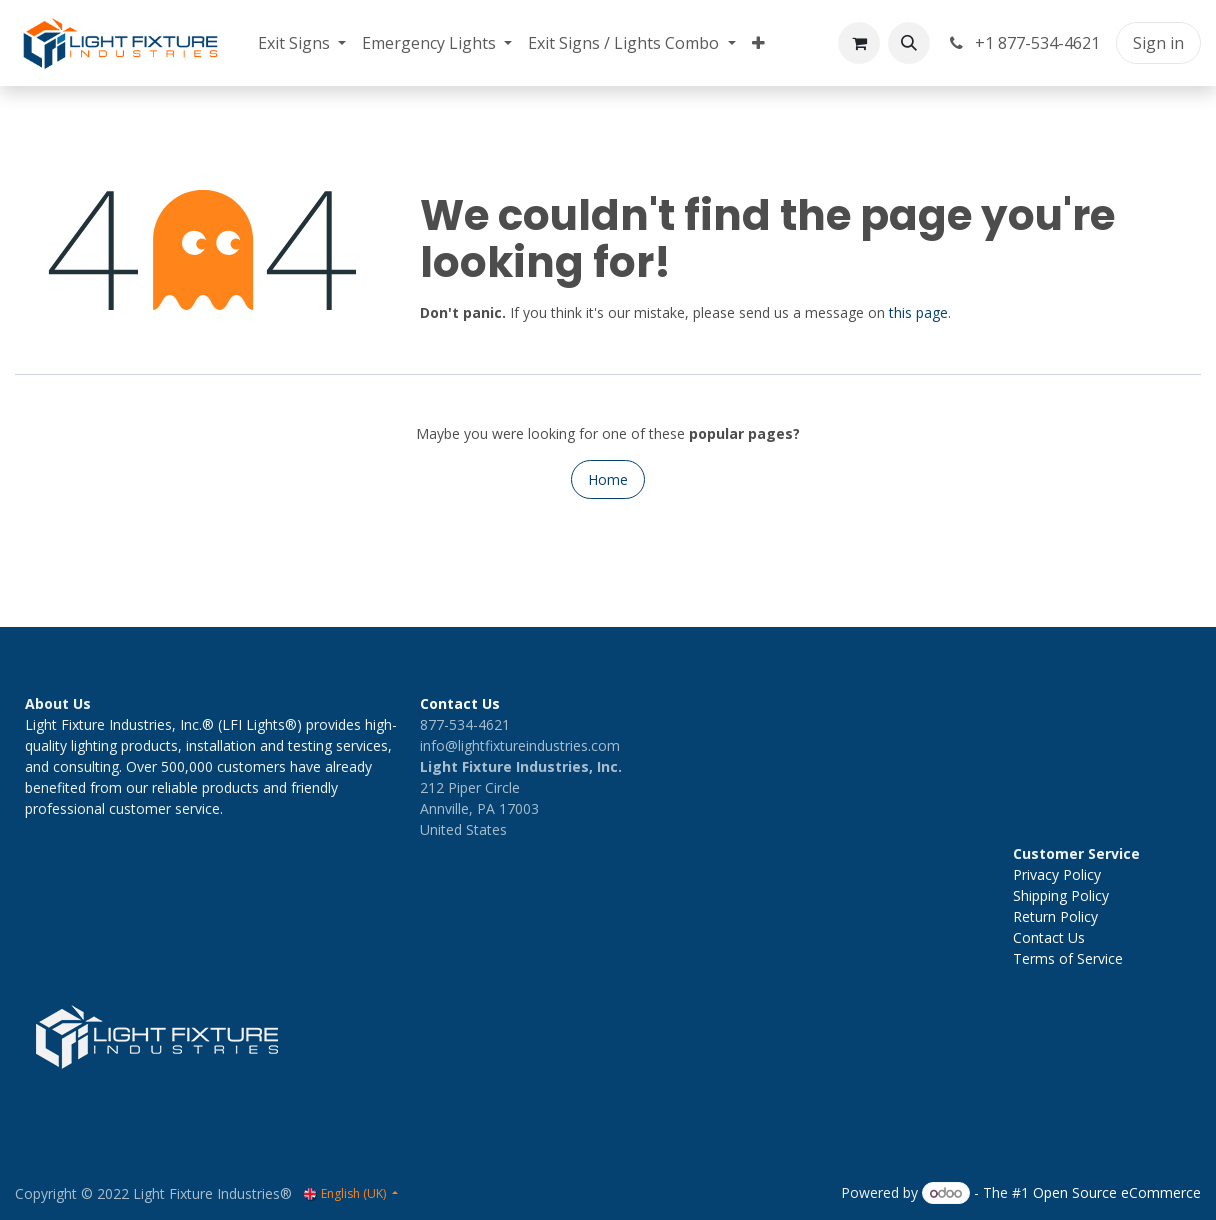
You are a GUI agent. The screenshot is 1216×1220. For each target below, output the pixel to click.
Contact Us (1049, 937)
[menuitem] (302, 43)
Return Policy (1055, 916)
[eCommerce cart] (859, 43)
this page (918, 312)
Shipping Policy (1061, 895)
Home (608, 479)
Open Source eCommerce (1117, 1192)
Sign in (1158, 43)
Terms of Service (1068, 958)
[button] (909, 43)
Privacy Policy (1057, 874)
